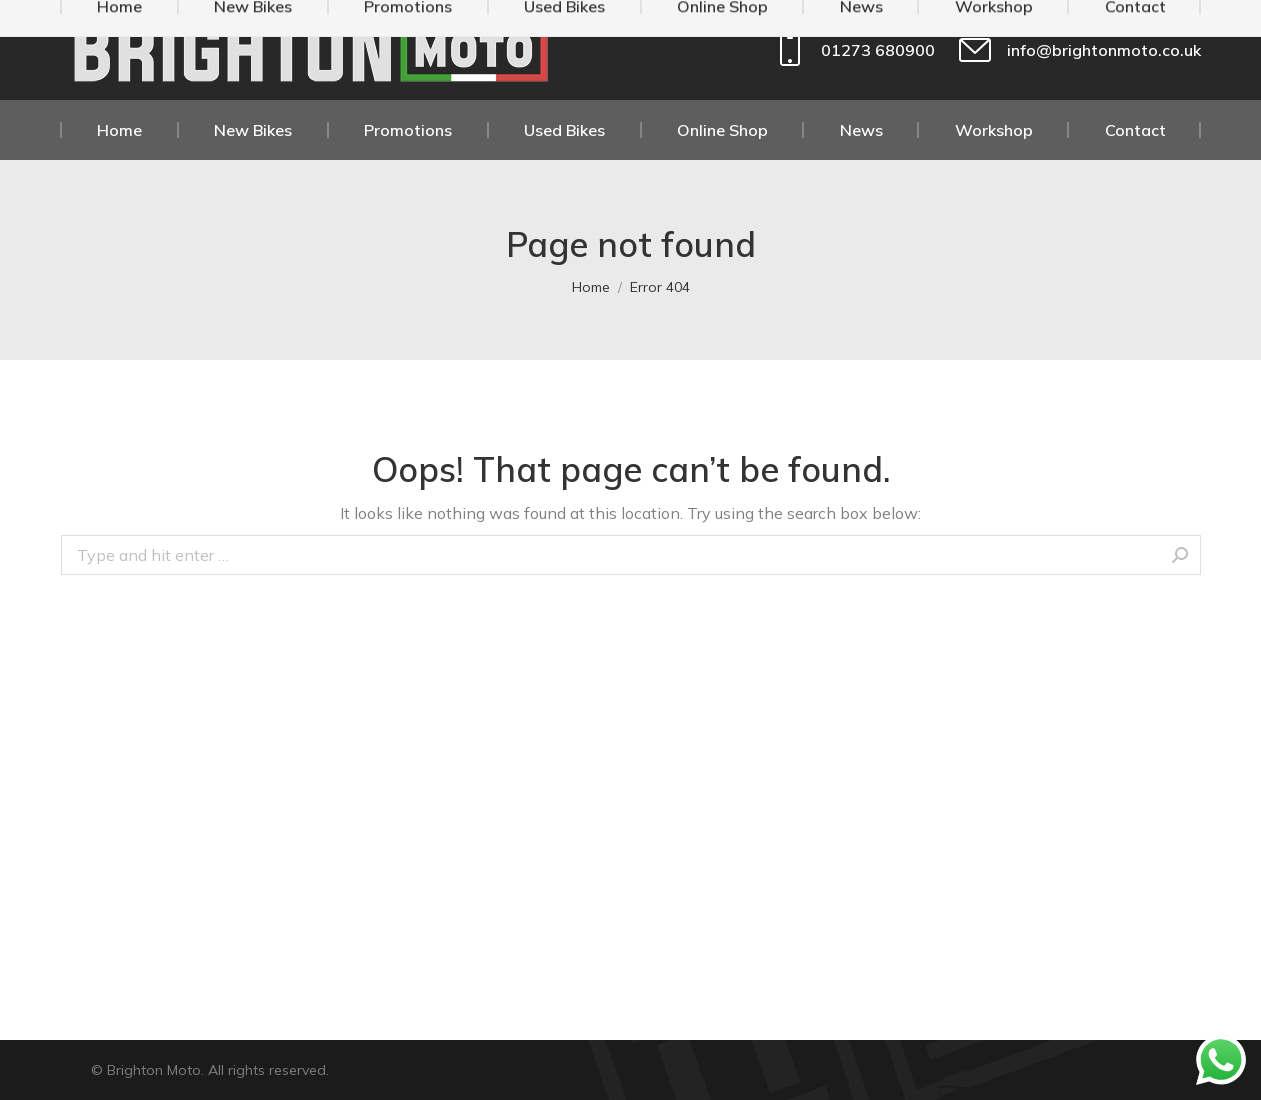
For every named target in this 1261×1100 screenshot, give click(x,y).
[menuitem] (120, 130)
